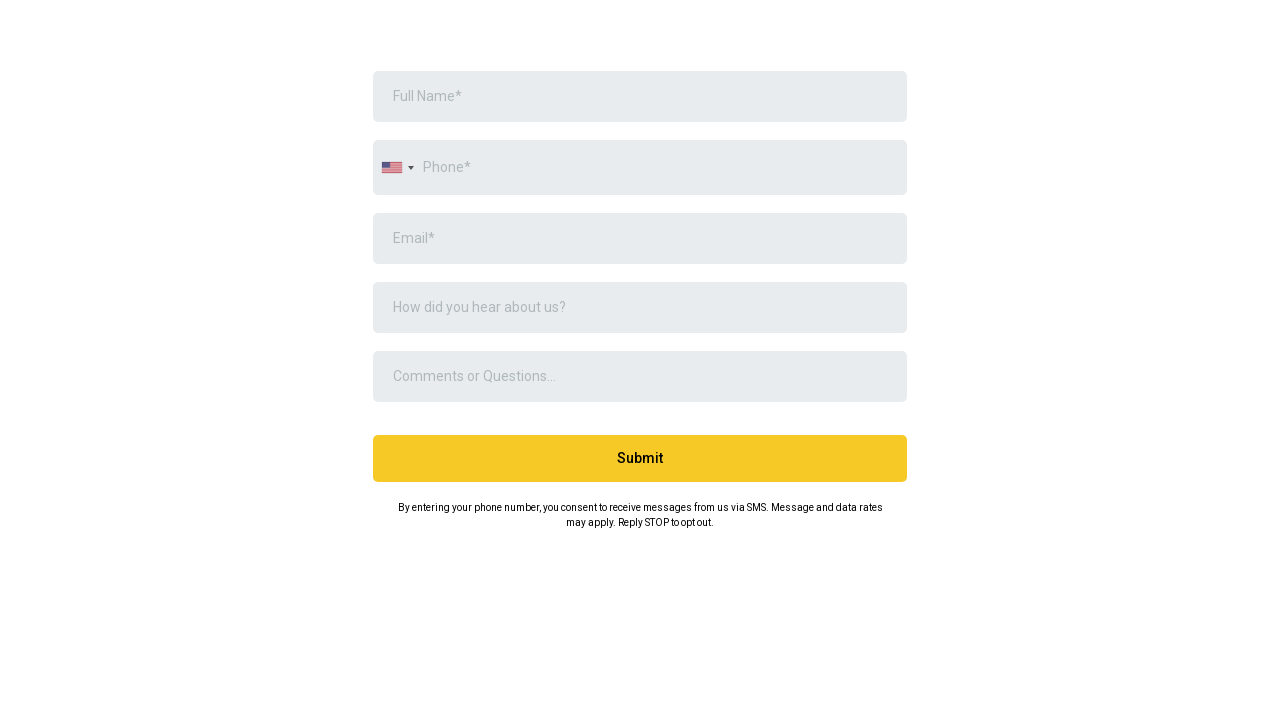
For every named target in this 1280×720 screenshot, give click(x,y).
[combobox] (397, 167)
